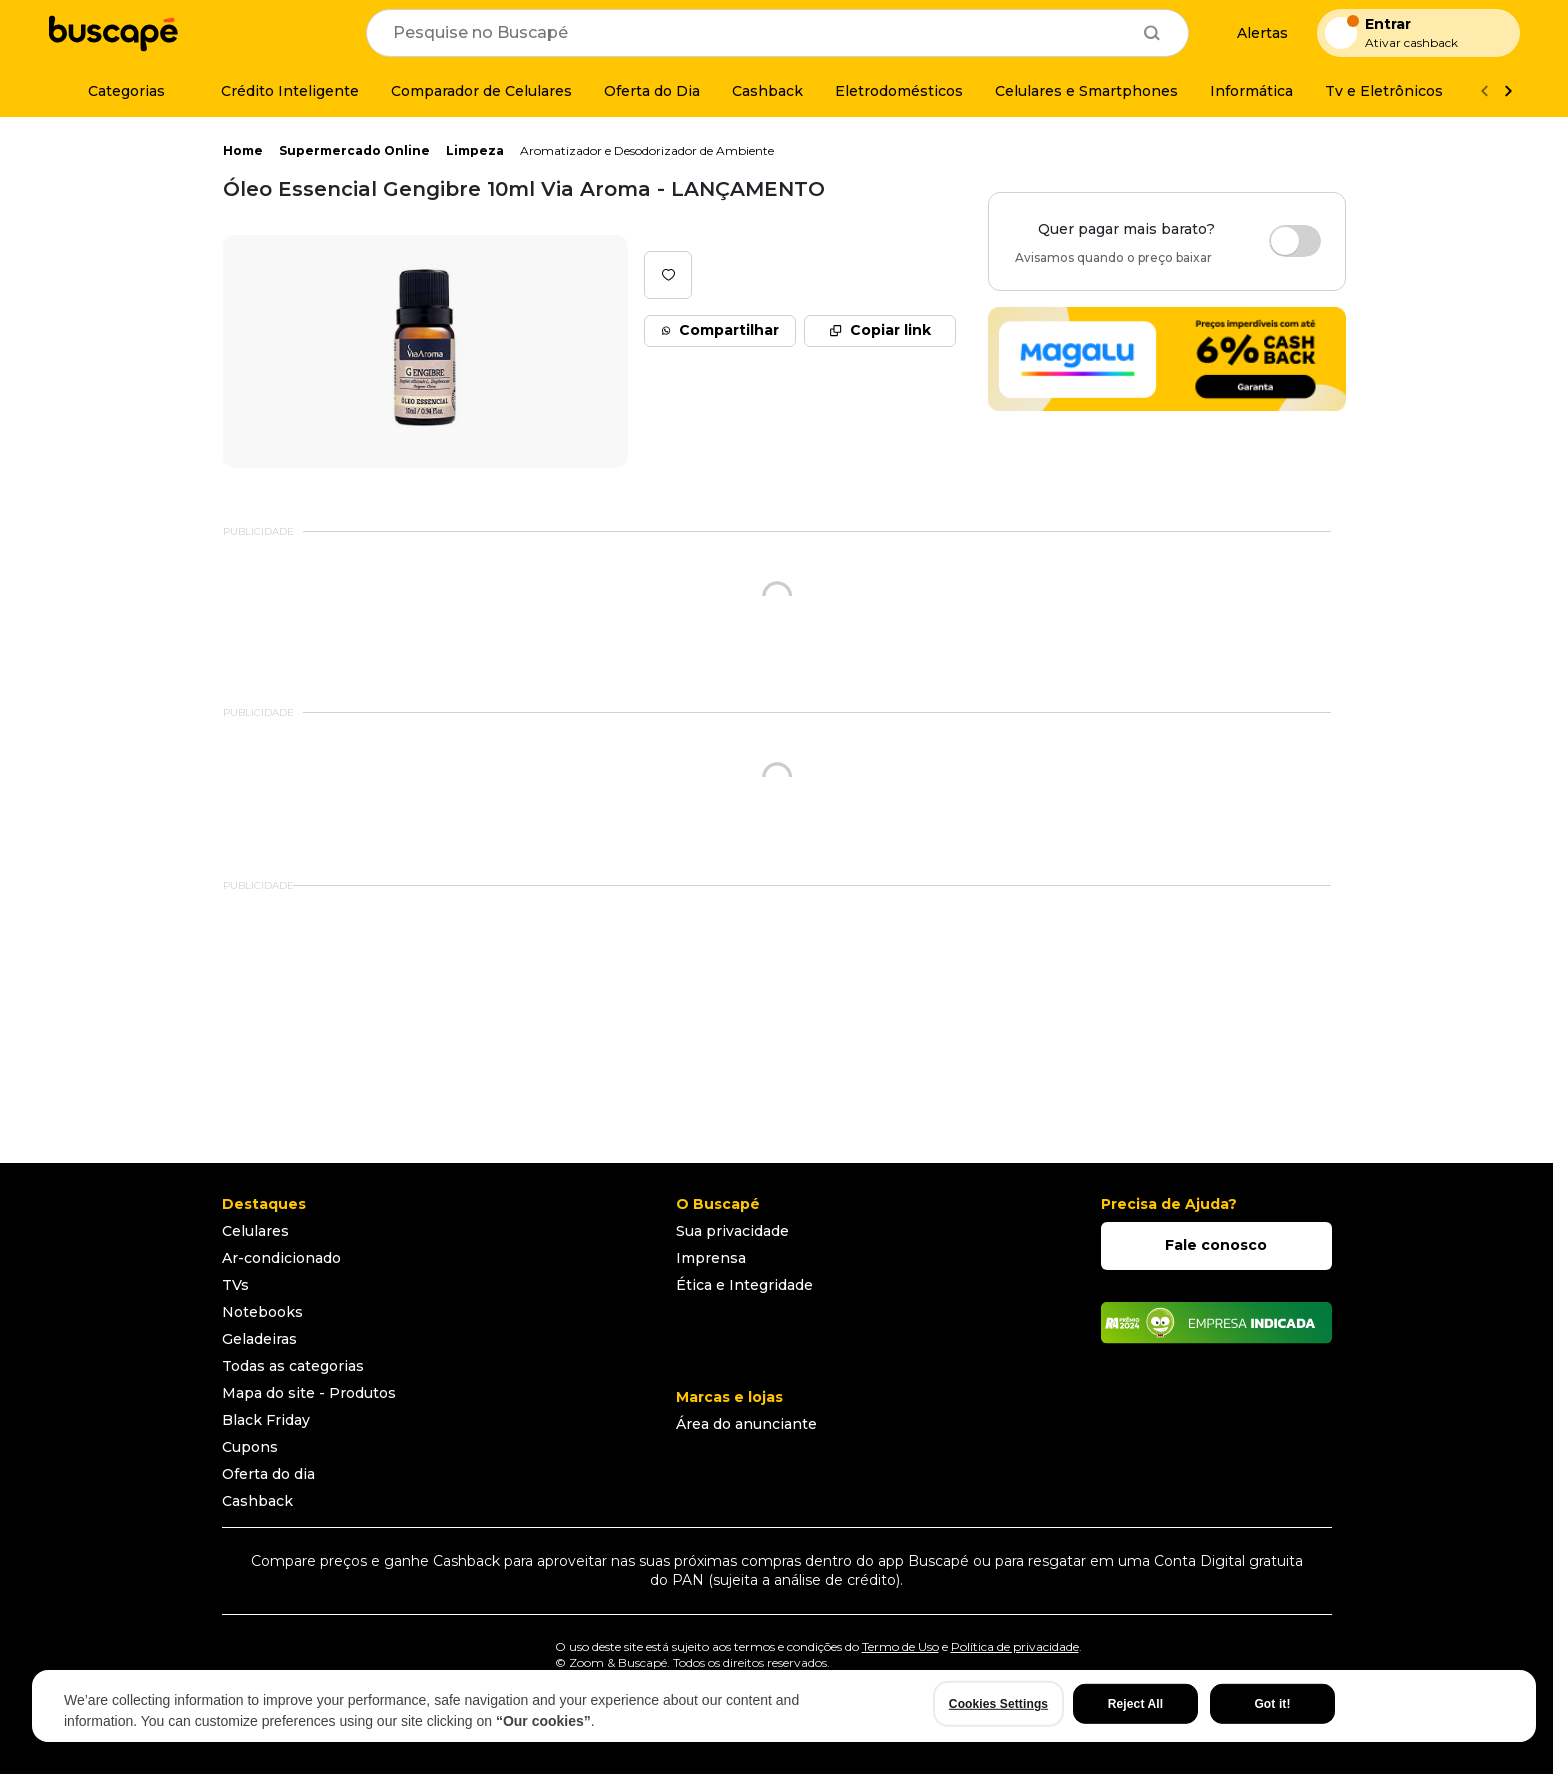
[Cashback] (767, 91)
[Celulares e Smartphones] (1086, 91)
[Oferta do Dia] (652, 91)
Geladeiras (259, 1339)
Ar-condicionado (281, 1258)
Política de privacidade (1015, 1646)
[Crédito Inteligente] (278, 91)
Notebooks (262, 1312)
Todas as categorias (293, 1366)
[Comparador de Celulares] (481, 91)
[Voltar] (1484, 91)
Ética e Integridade (744, 1285)
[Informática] (1251, 91)
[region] (784, 1706)
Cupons (250, 1447)
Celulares (255, 1231)
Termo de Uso (900, 1646)
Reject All (1135, 1704)
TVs (235, 1285)
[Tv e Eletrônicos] (1384, 91)
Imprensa (711, 1258)
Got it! (1272, 1704)
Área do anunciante (746, 1424)
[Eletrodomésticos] (899, 91)
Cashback (257, 1501)
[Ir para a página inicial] (113, 33)
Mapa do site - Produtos (309, 1393)
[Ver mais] (1508, 91)
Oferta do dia (268, 1474)
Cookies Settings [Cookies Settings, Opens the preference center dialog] (998, 1704)
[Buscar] (1152, 33)
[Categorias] (114, 91)
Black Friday (266, 1420)
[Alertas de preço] (1253, 33)
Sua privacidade (732, 1231)
